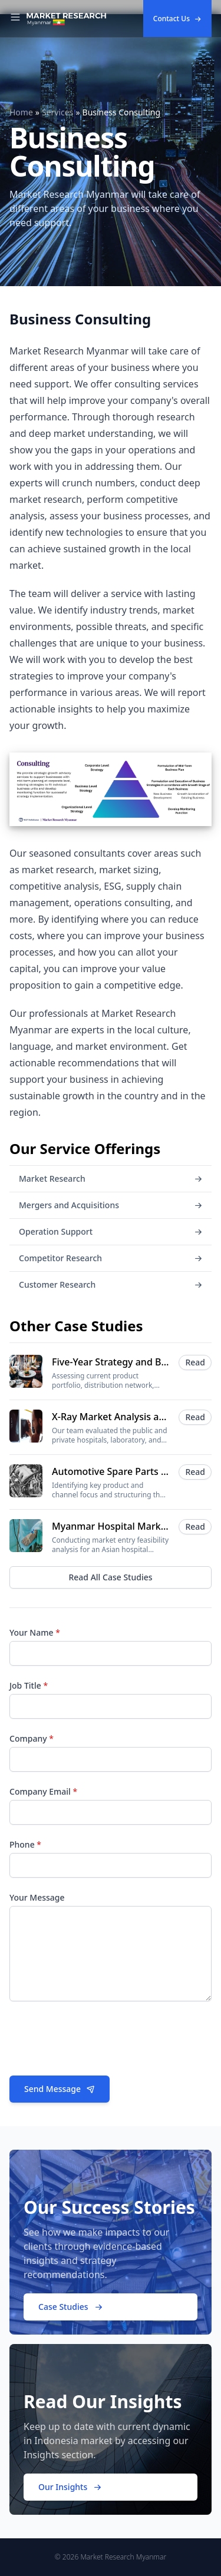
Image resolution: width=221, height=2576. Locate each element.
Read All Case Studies (110, 1577)
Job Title (28, 1685)
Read (195, 1362)
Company (31, 1738)
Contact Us (177, 19)
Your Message (37, 1897)
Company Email (43, 1791)
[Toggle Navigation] (15, 19)
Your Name (34, 1632)
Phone (25, 1844)
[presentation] (99, 2043)
